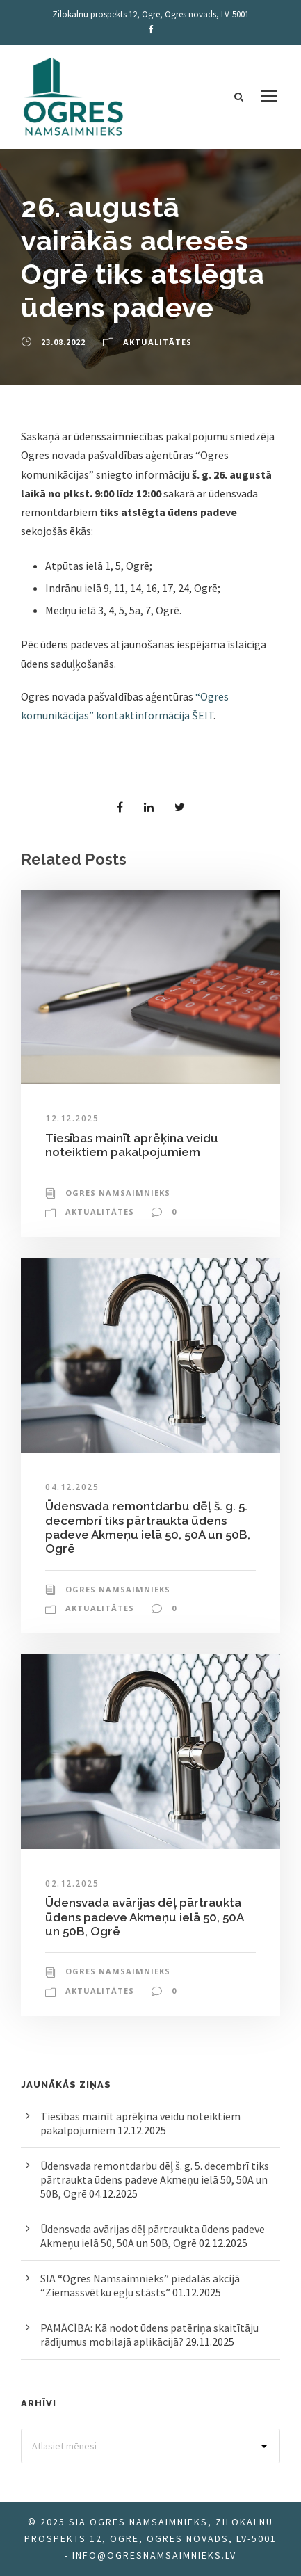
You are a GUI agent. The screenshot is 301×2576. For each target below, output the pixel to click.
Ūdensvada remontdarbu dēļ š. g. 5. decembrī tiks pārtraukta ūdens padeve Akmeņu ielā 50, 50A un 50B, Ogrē (147, 1527)
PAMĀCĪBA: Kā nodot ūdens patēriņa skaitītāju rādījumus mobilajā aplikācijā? (149, 2335)
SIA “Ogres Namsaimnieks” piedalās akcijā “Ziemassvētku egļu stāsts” (140, 2285)
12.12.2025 (72, 1118)
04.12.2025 (72, 1487)
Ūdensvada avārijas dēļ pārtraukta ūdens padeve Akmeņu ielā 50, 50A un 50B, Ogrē (144, 1917)
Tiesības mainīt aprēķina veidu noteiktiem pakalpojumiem (131, 1145)
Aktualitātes (157, 342)
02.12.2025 (72, 1883)
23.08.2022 (63, 342)
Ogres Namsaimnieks (117, 1192)
